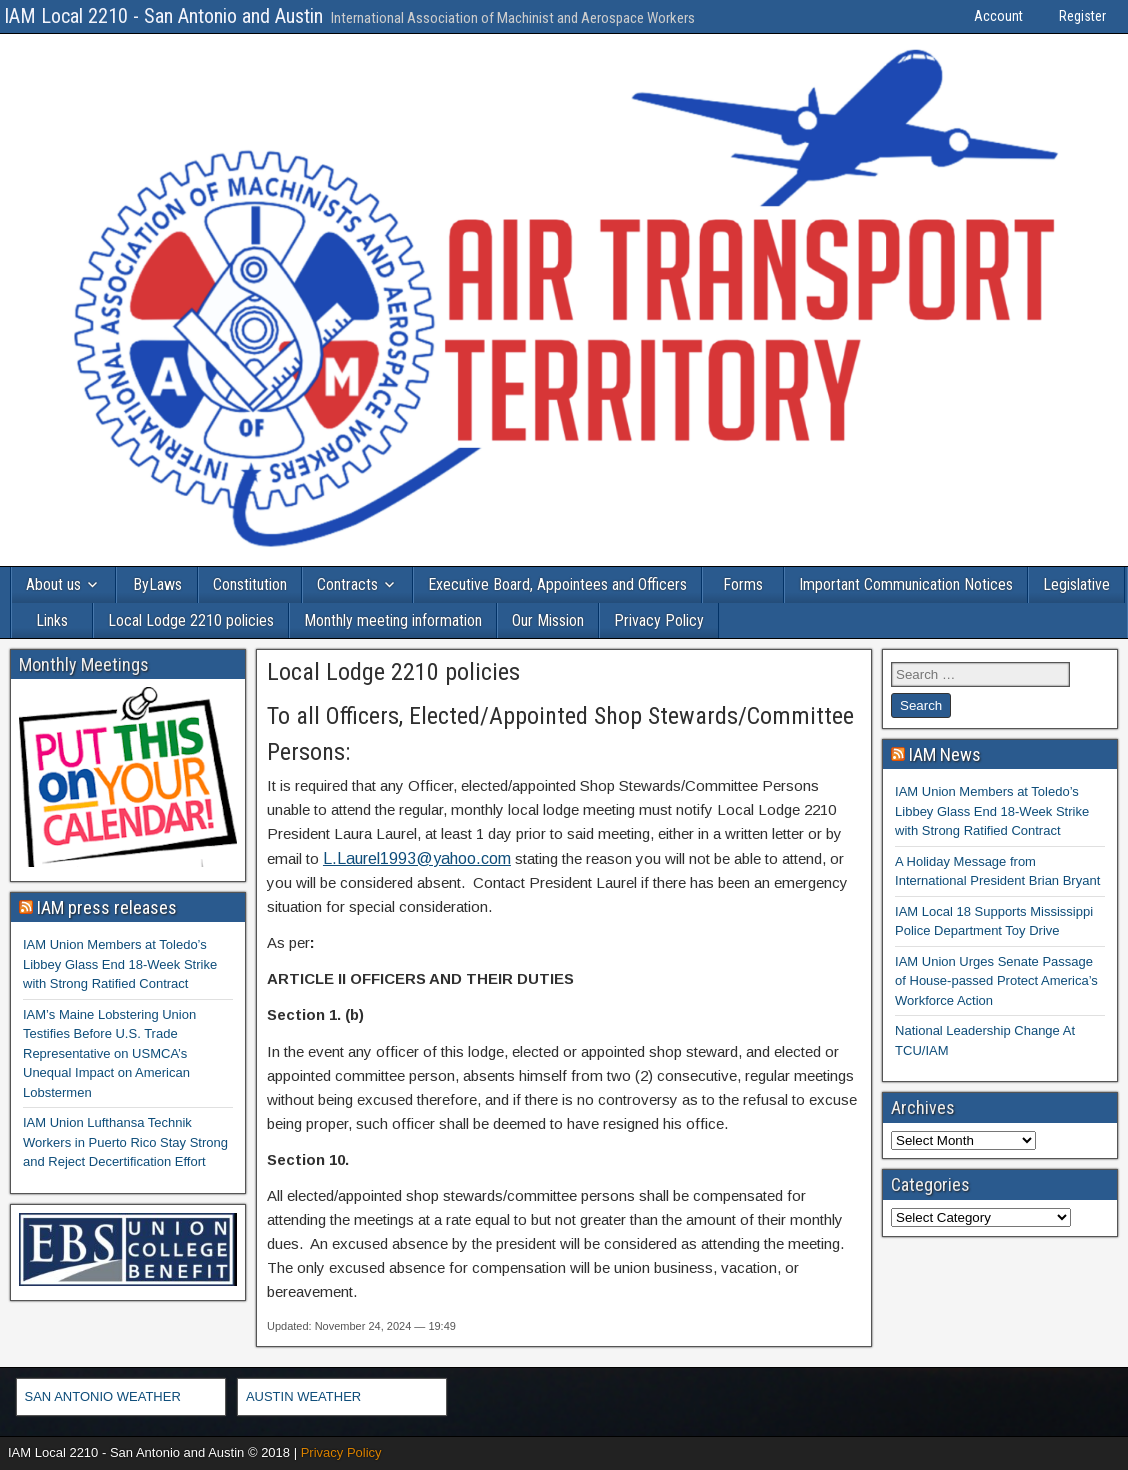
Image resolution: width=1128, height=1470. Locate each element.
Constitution (250, 584)
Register (1082, 16)
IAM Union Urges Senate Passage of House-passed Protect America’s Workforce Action (996, 981)
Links (52, 620)
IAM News (945, 754)
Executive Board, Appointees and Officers (557, 584)
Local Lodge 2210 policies (191, 620)
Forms (743, 584)
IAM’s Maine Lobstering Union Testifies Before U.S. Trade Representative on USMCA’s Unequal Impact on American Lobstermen (109, 1053)
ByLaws (157, 584)
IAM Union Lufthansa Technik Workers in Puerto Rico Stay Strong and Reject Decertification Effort (125, 1142)
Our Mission (548, 620)
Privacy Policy (659, 620)
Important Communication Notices (906, 584)
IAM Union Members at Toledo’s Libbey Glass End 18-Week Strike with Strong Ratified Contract (120, 964)
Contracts (347, 584)
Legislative (1076, 584)
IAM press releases (107, 907)
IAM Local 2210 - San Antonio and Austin (163, 16)
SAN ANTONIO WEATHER (103, 1396)
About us (53, 584)
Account (998, 16)
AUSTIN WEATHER (303, 1396)
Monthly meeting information (393, 620)
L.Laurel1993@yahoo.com (417, 858)
